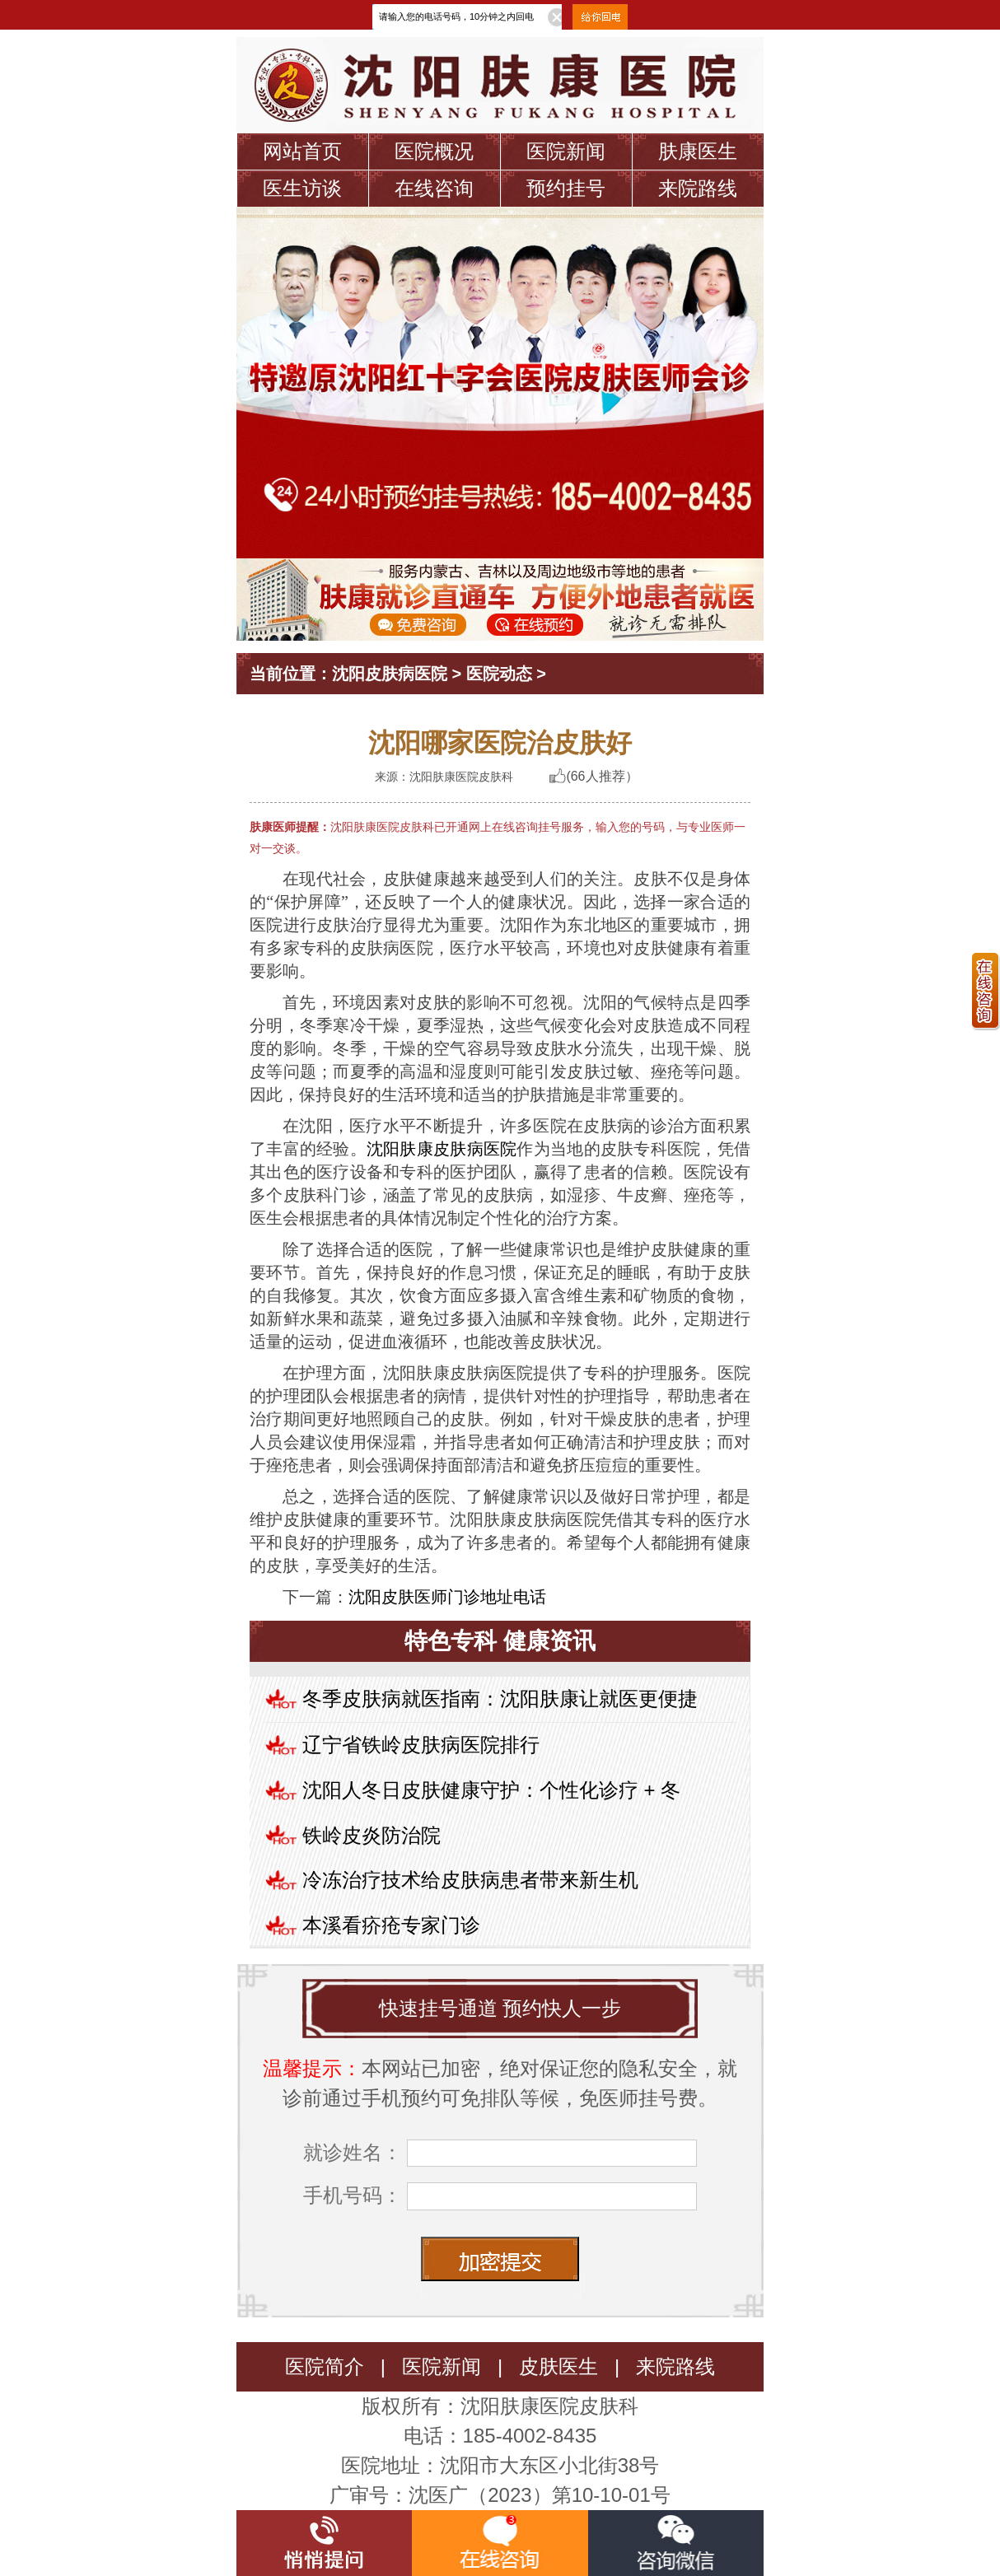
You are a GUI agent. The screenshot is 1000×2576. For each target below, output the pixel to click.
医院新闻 (565, 151)
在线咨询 (434, 188)
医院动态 (499, 674)
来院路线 (697, 188)
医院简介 (324, 2366)
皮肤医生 (558, 2366)
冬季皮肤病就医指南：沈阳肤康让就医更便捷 (500, 1698)
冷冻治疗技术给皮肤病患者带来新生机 (470, 1880)
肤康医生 (697, 151)
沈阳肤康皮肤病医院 (441, 1149)
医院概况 (434, 151)
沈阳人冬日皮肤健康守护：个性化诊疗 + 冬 (491, 1790)
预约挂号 (565, 188)
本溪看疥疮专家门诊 (391, 1925)
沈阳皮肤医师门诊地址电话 (447, 1597)
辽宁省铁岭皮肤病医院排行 (421, 1745)
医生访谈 (302, 188)
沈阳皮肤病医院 (389, 674)
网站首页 (302, 151)
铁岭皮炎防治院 (371, 1835)
